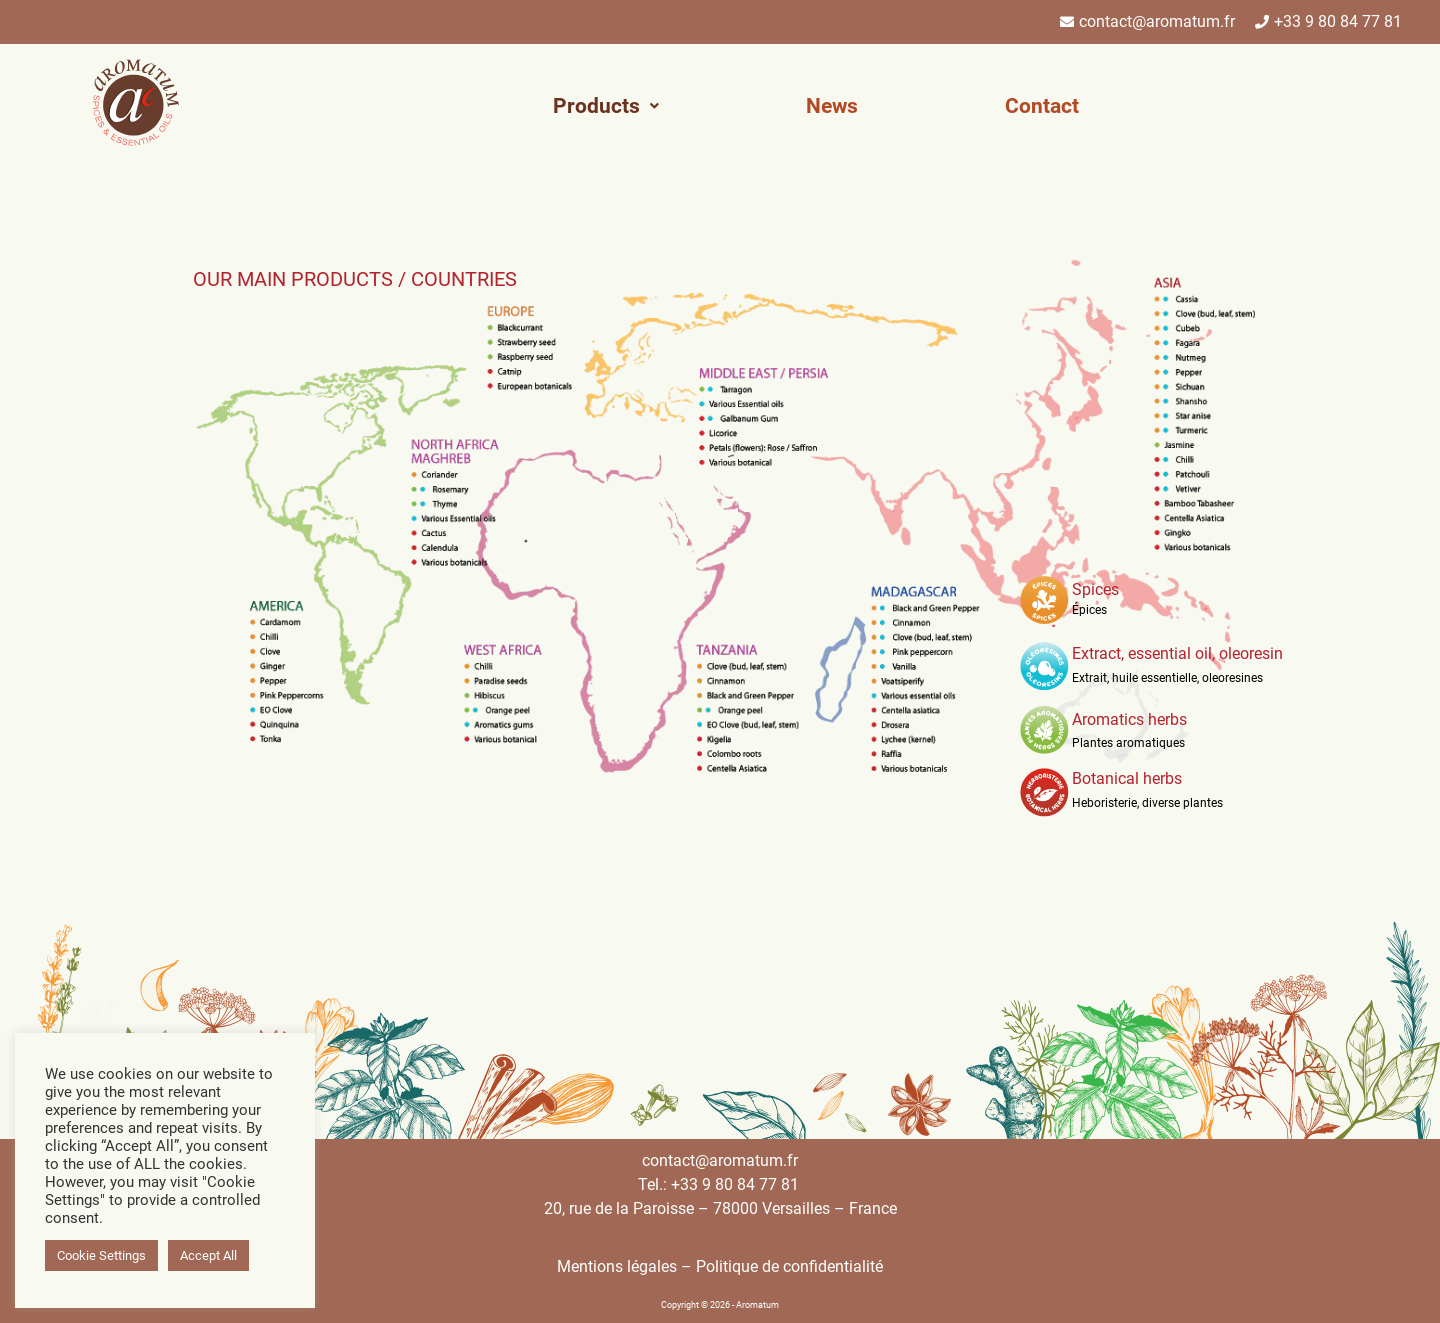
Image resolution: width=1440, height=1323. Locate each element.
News (832, 106)
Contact (1042, 106)
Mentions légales (617, 1266)
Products (606, 106)
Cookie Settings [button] (101, 1255)
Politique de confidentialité (789, 1266)
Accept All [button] (208, 1255)
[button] (606, 106)
